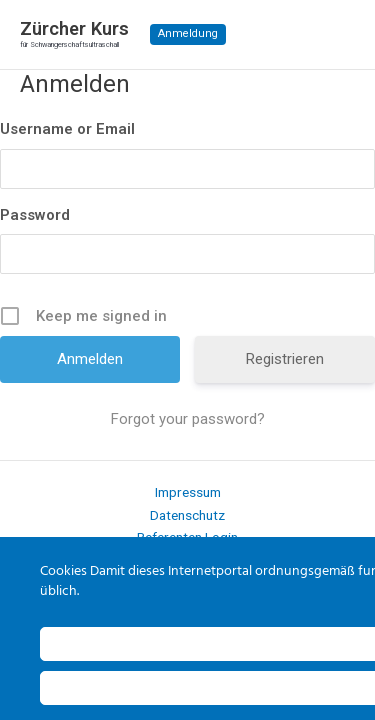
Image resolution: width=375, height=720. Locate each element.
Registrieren (285, 359)
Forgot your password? (188, 419)
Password (35, 215)
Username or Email (67, 129)
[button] (188, 34)
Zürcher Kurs (74, 28)
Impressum (188, 492)
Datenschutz (187, 515)
